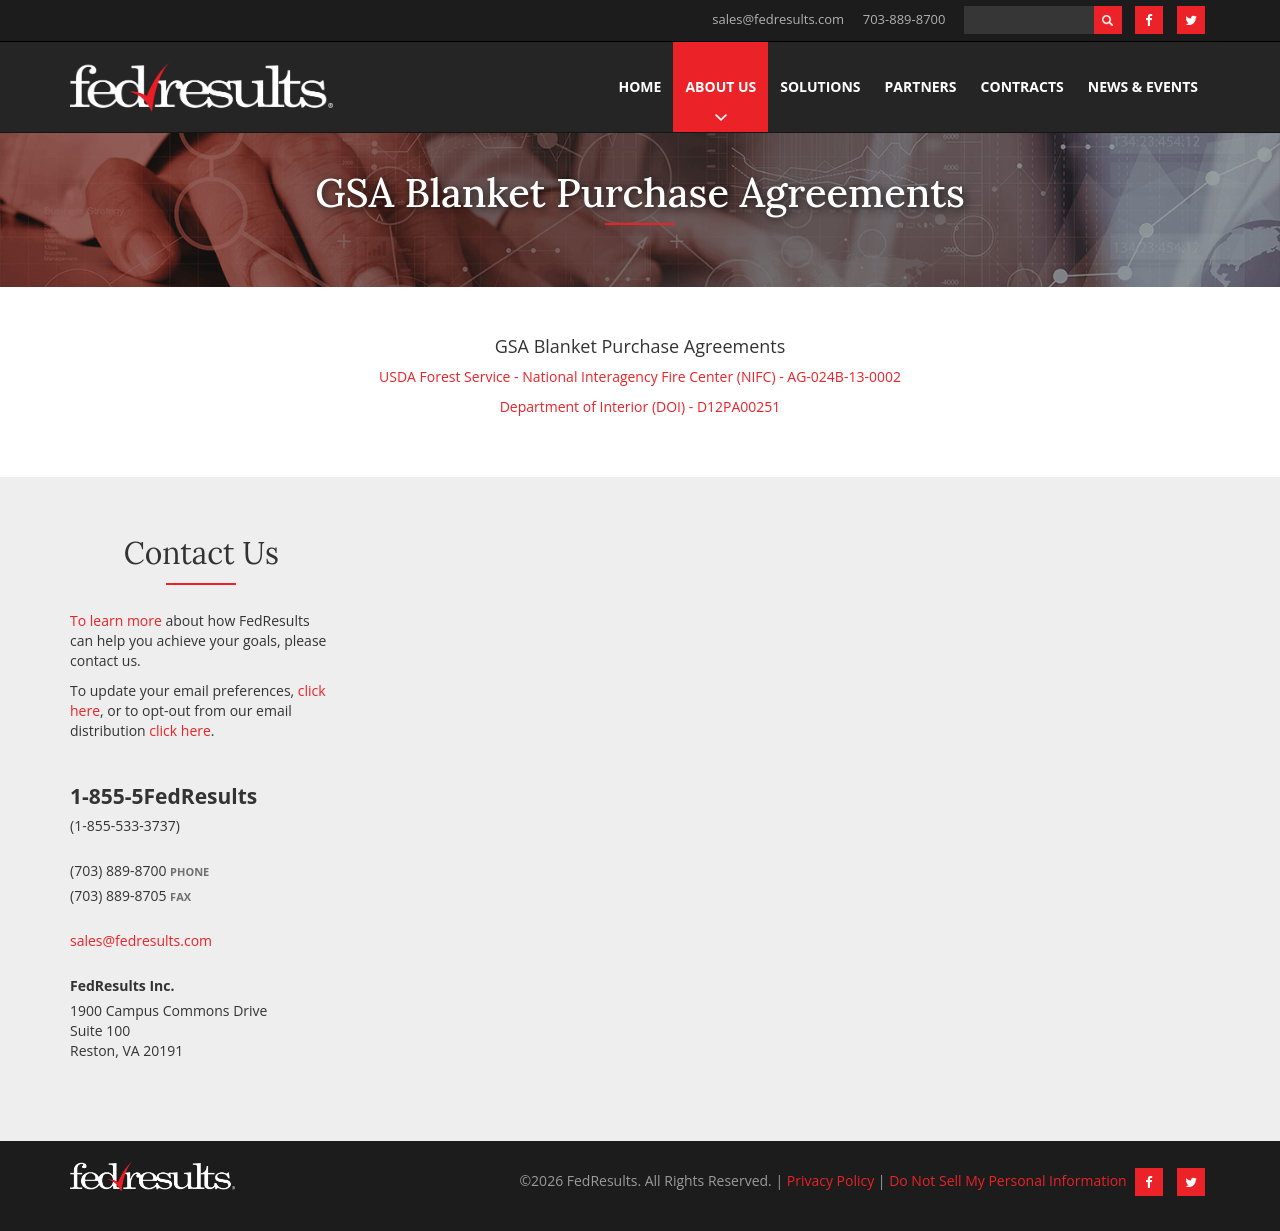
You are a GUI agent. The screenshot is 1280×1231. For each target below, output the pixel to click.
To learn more (116, 620)
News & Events (1143, 86)
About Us (720, 86)
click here (180, 730)
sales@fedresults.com (778, 19)
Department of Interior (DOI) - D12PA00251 (640, 406)
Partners (921, 86)
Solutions (820, 86)
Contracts (1022, 86)
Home (640, 86)
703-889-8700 (904, 19)
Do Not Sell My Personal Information (1008, 1180)
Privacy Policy (830, 1180)
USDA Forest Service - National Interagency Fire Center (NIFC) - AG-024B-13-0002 (640, 376)
